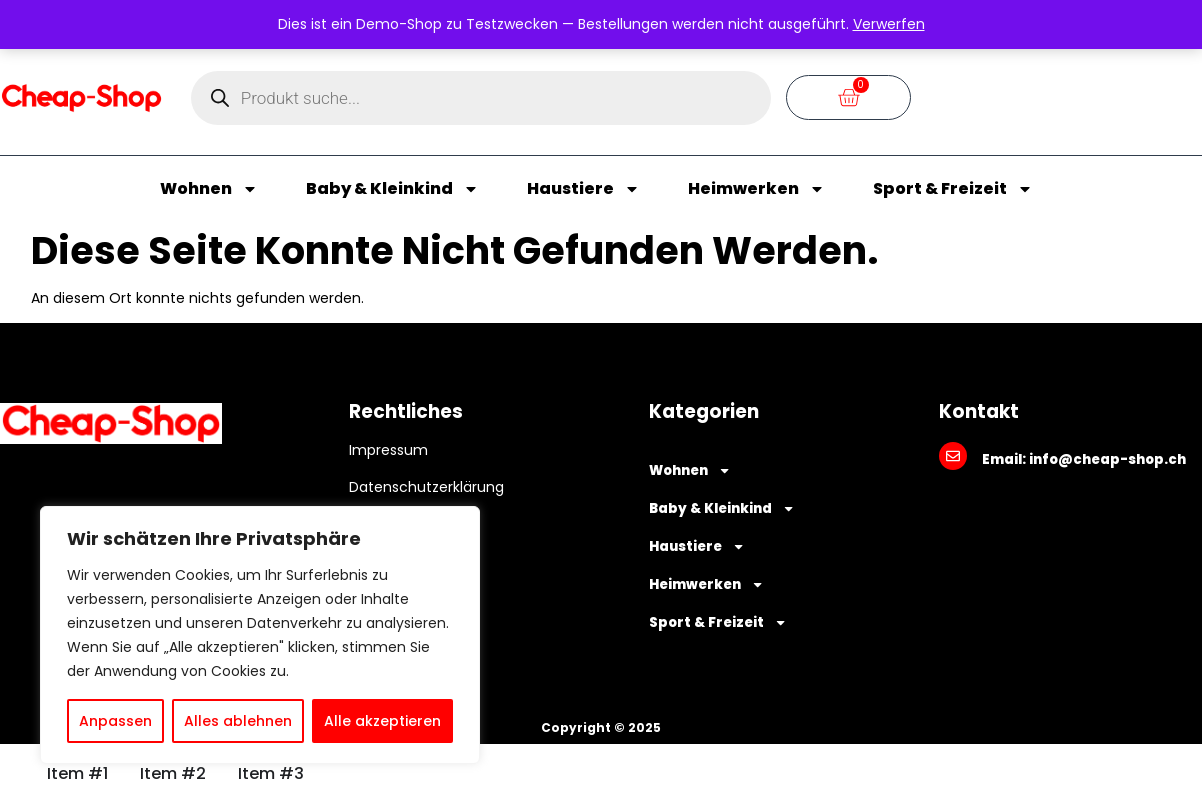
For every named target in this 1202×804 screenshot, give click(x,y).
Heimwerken (756, 189)
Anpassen (115, 721)
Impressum (388, 450)
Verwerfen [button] (889, 24)
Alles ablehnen (238, 721)
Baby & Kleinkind (392, 189)
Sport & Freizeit (953, 189)
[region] (260, 635)
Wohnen (209, 189)
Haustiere (583, 189)
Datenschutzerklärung (426, 487)
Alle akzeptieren (382, 721)
